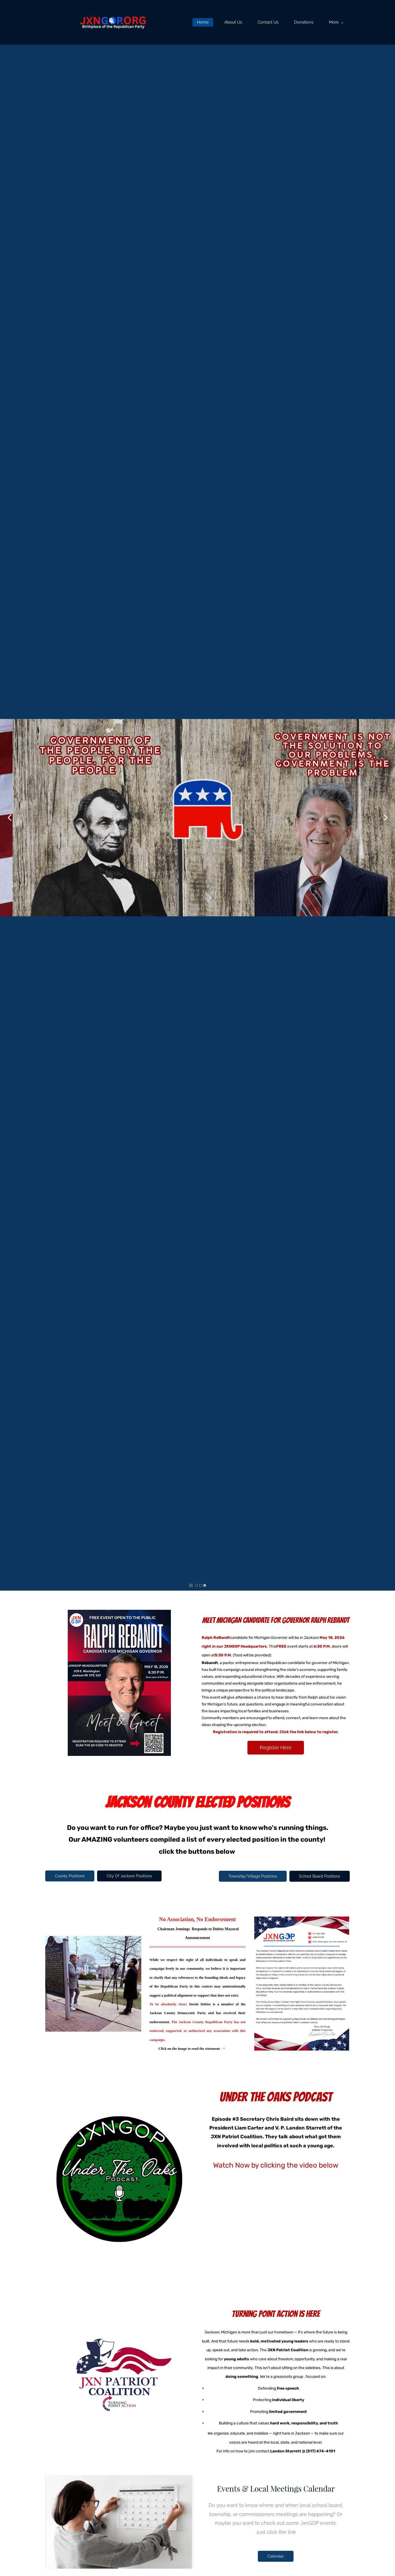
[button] (9, 817)
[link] (301, 1921)
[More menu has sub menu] (337, 22)
